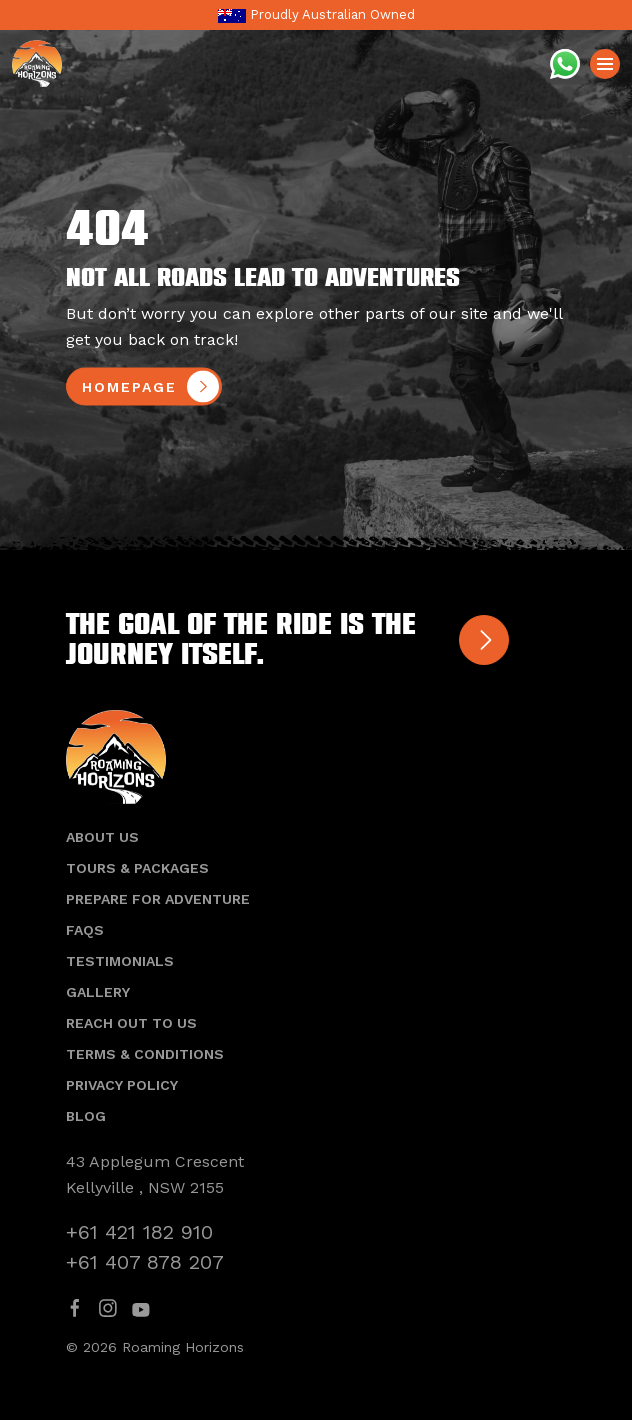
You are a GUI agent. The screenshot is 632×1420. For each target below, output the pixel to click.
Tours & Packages (137, 868)
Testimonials (120, 961)
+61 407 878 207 (145, 1262)
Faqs (85, 930)
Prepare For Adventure (158, 899)
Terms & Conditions (145, 1054)
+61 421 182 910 (139, 1232)
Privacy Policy (122, 1085)
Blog (86, 1116)
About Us (102, 837)
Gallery (98, 992)
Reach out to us (131, 1023)
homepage (129, 387)
